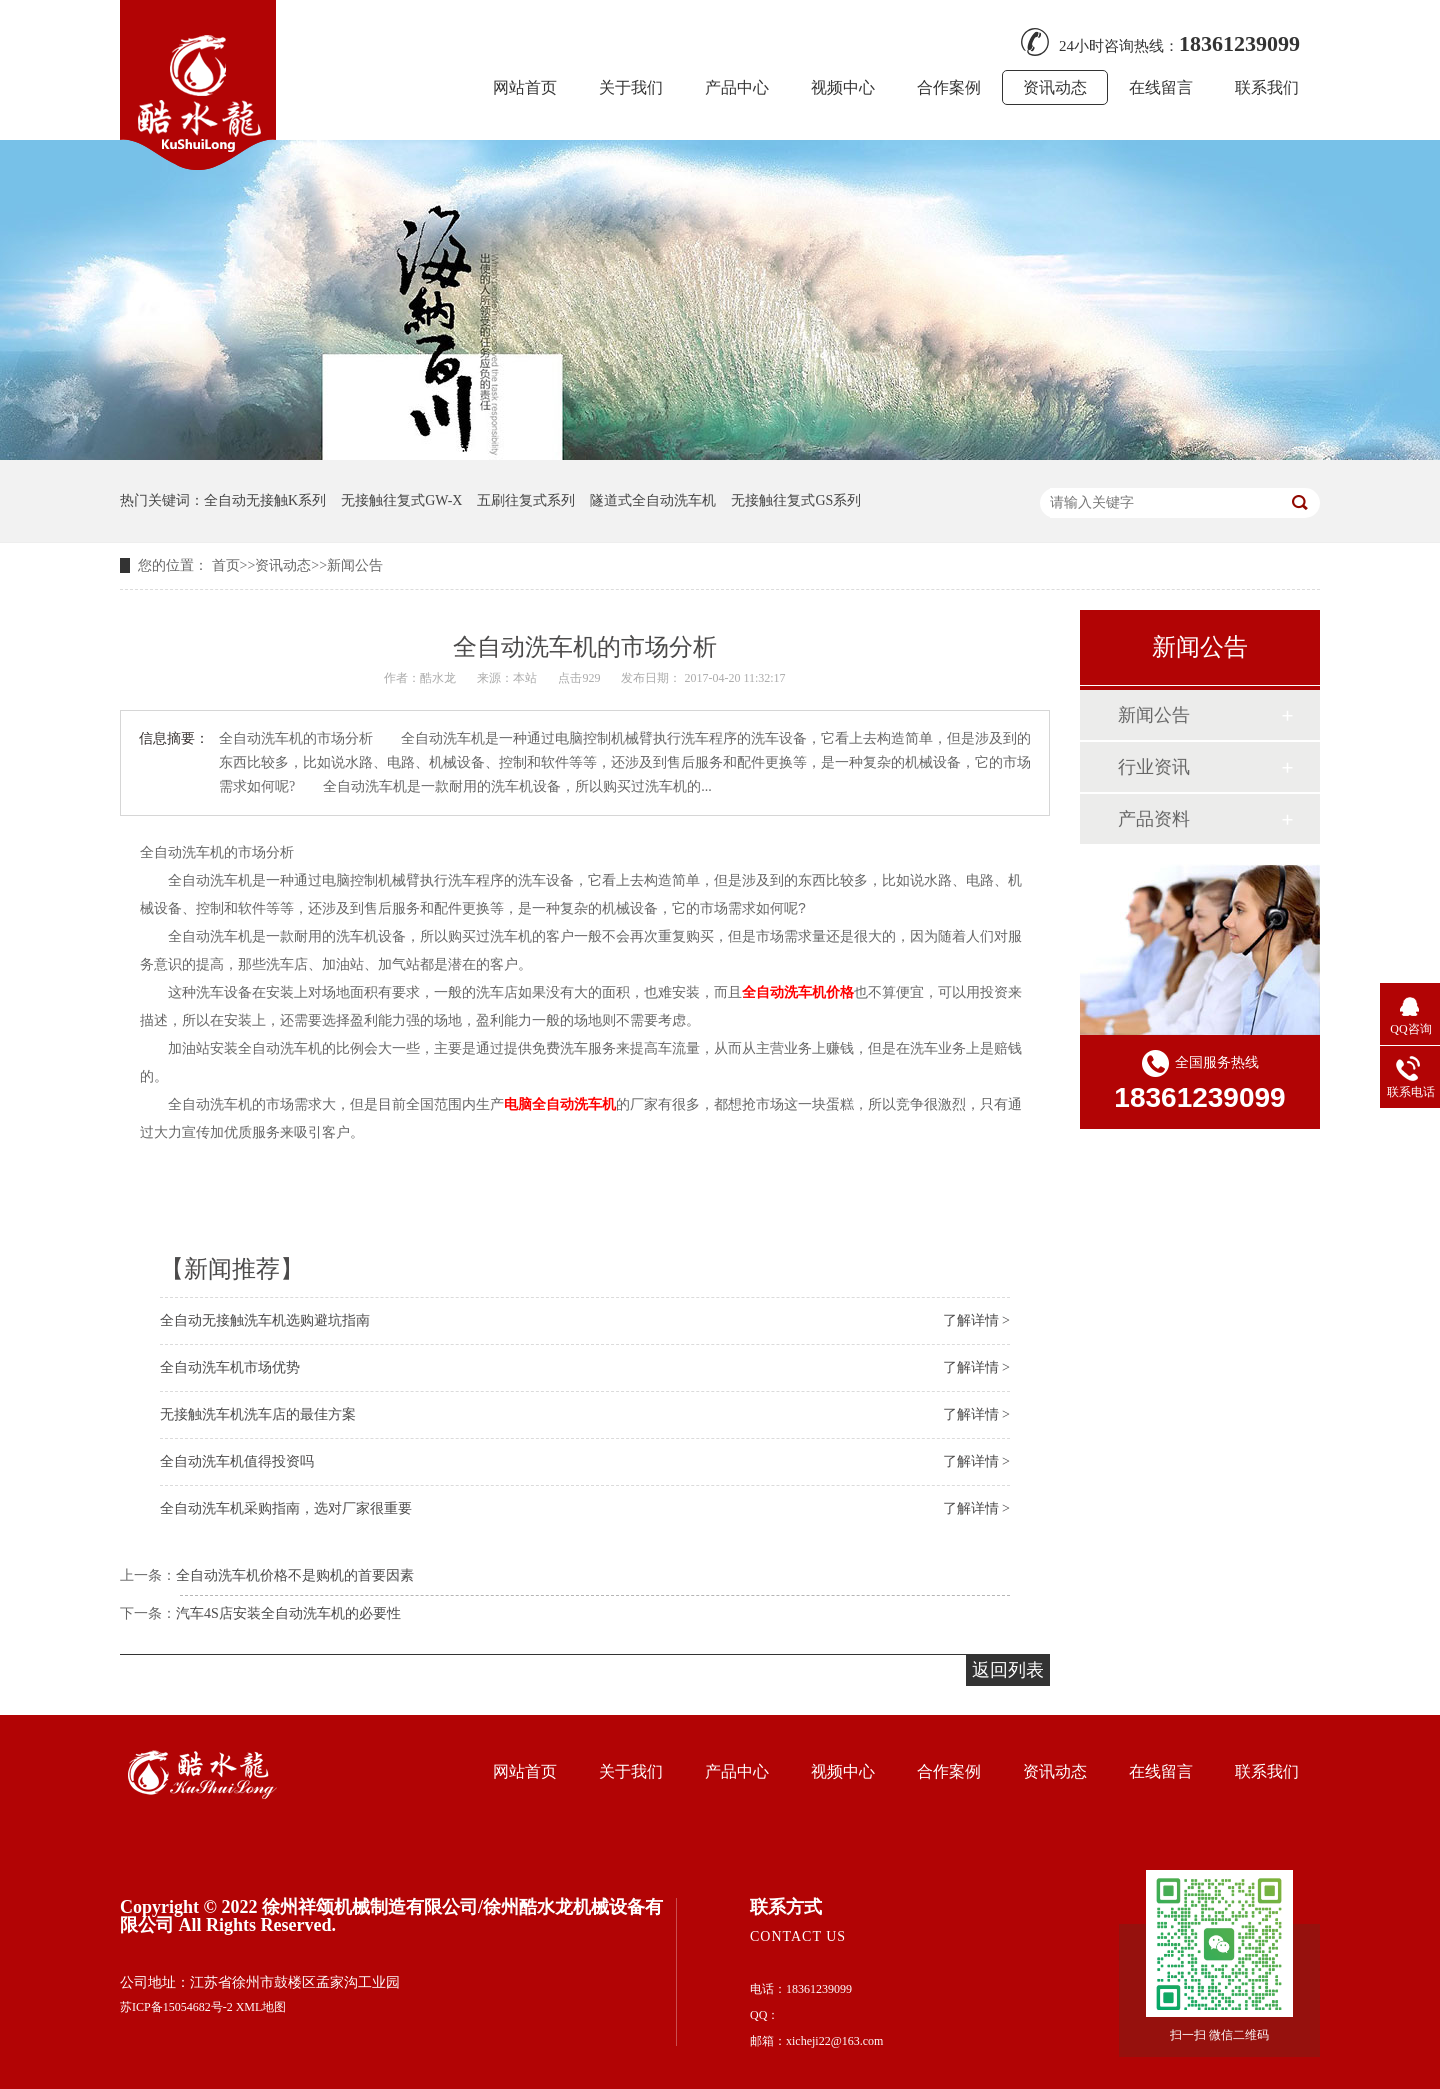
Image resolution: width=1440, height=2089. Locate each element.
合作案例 (949, 87)
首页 (226, 565)
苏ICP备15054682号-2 (176, 2007)
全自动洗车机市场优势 (230, 1367)
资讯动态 (1055, 87)
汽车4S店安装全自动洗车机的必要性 (288, 1613)
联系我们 (1267, 87)
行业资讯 (1154, 767)
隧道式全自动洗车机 (653, 500)
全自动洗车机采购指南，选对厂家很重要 (286, 1508)
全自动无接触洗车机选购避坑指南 (265, 1320)
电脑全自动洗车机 (560, 1104)
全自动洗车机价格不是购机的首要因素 (295, 1575)
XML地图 (261, 2007)
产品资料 (1154, 819)
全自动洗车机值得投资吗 (237, 1461)
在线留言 (1161, 87)
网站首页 (525, 87)
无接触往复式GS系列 (796, 500)
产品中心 (737, 87)
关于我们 (631, 87)
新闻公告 (355, 565)
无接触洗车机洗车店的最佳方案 (258, 1414)
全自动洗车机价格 (798, 992)
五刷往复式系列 (526, 500)
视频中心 (843, 87)
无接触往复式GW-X (401, 500)
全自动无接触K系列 (265, 500)
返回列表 (1008, 1670)
